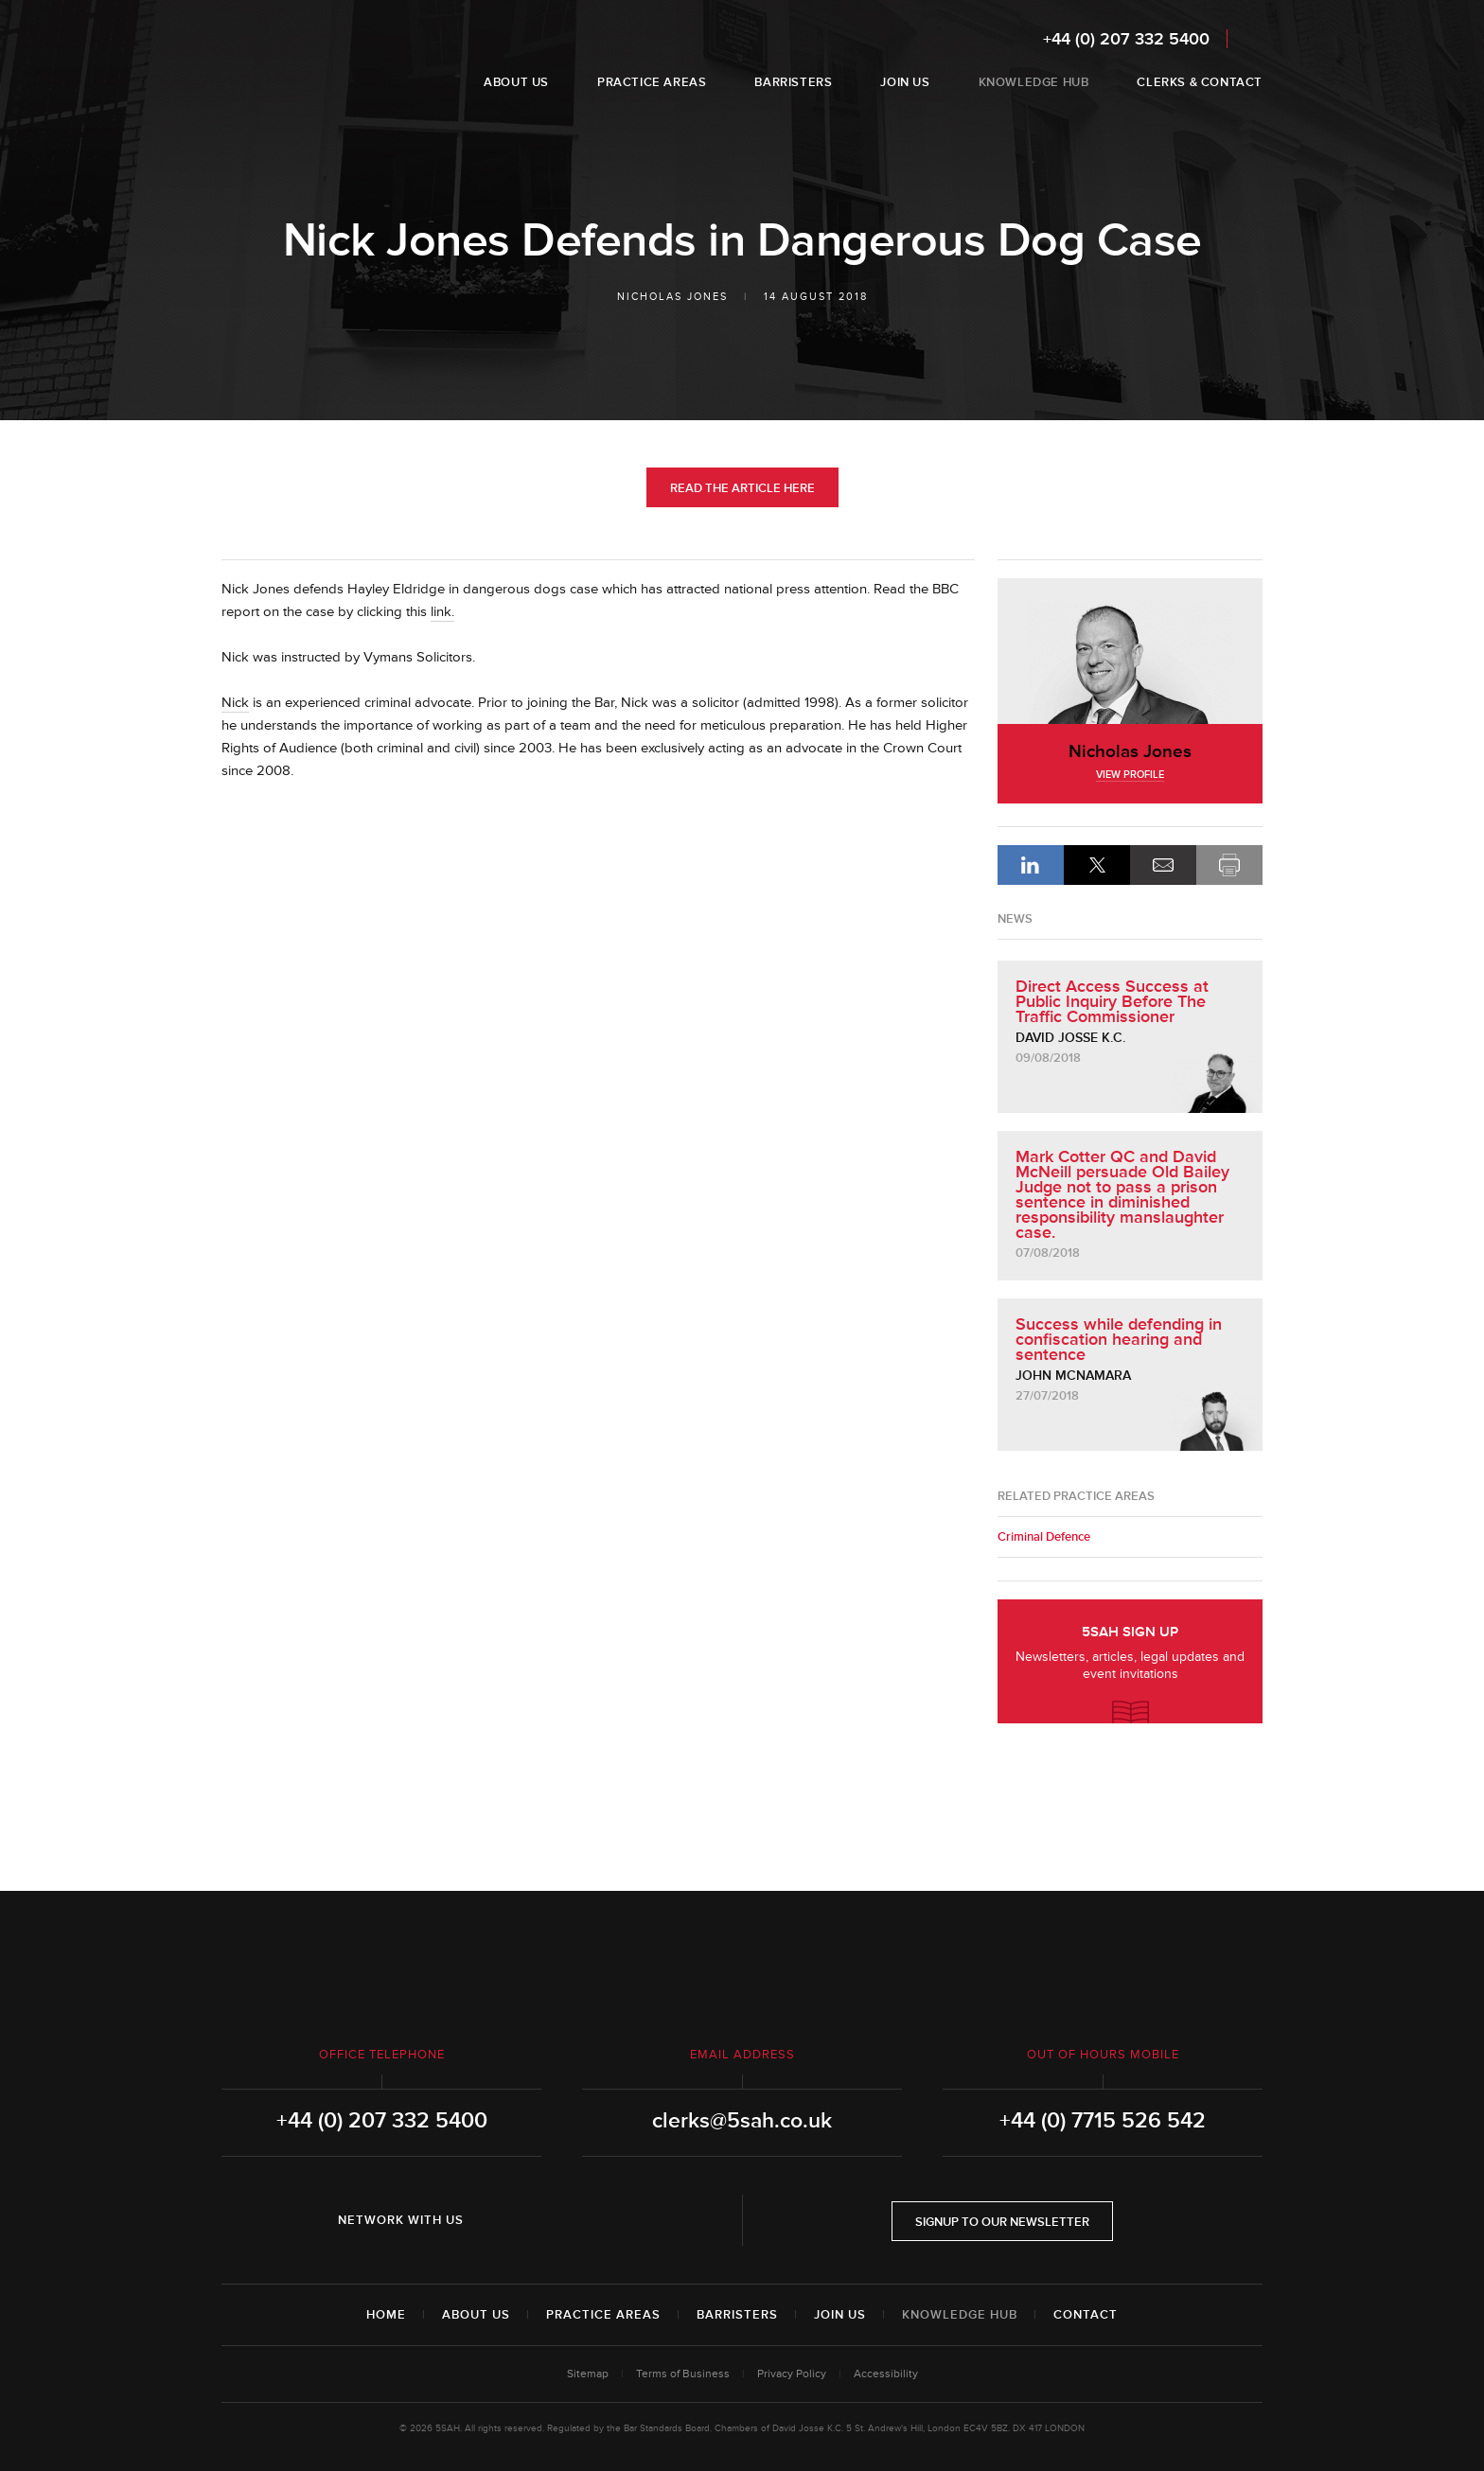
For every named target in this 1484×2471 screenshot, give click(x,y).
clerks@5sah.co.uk (742, 2121)
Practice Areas (603, 2314)
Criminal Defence (1044, 1536)
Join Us (840, 2314)
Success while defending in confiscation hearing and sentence (1119, 1339)
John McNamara (1073, 1376)
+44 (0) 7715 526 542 (1102, 2121)
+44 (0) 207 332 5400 (1126, 38)
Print (1229, 865)
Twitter (555, 2220)
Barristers (737, 2314)
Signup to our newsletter (1002, 2222)
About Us (476, 2314)
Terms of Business (683, 2374)
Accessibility (886, 2374)
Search (1250, 38)
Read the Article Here (742, 488)
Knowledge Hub (959, 2314)
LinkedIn (1031, 865)
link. (442, 612)
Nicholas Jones (672, 297)
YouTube (608, 2220)
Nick (235, 703)
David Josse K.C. (1070, 1038)
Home (386, 2314)
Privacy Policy (791, 2374)
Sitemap (588, 2374)
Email (1163, 865)
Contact (1085, 2314)
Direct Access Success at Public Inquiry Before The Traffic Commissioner (1112, 1001)
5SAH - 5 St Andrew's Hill (281, 59)
